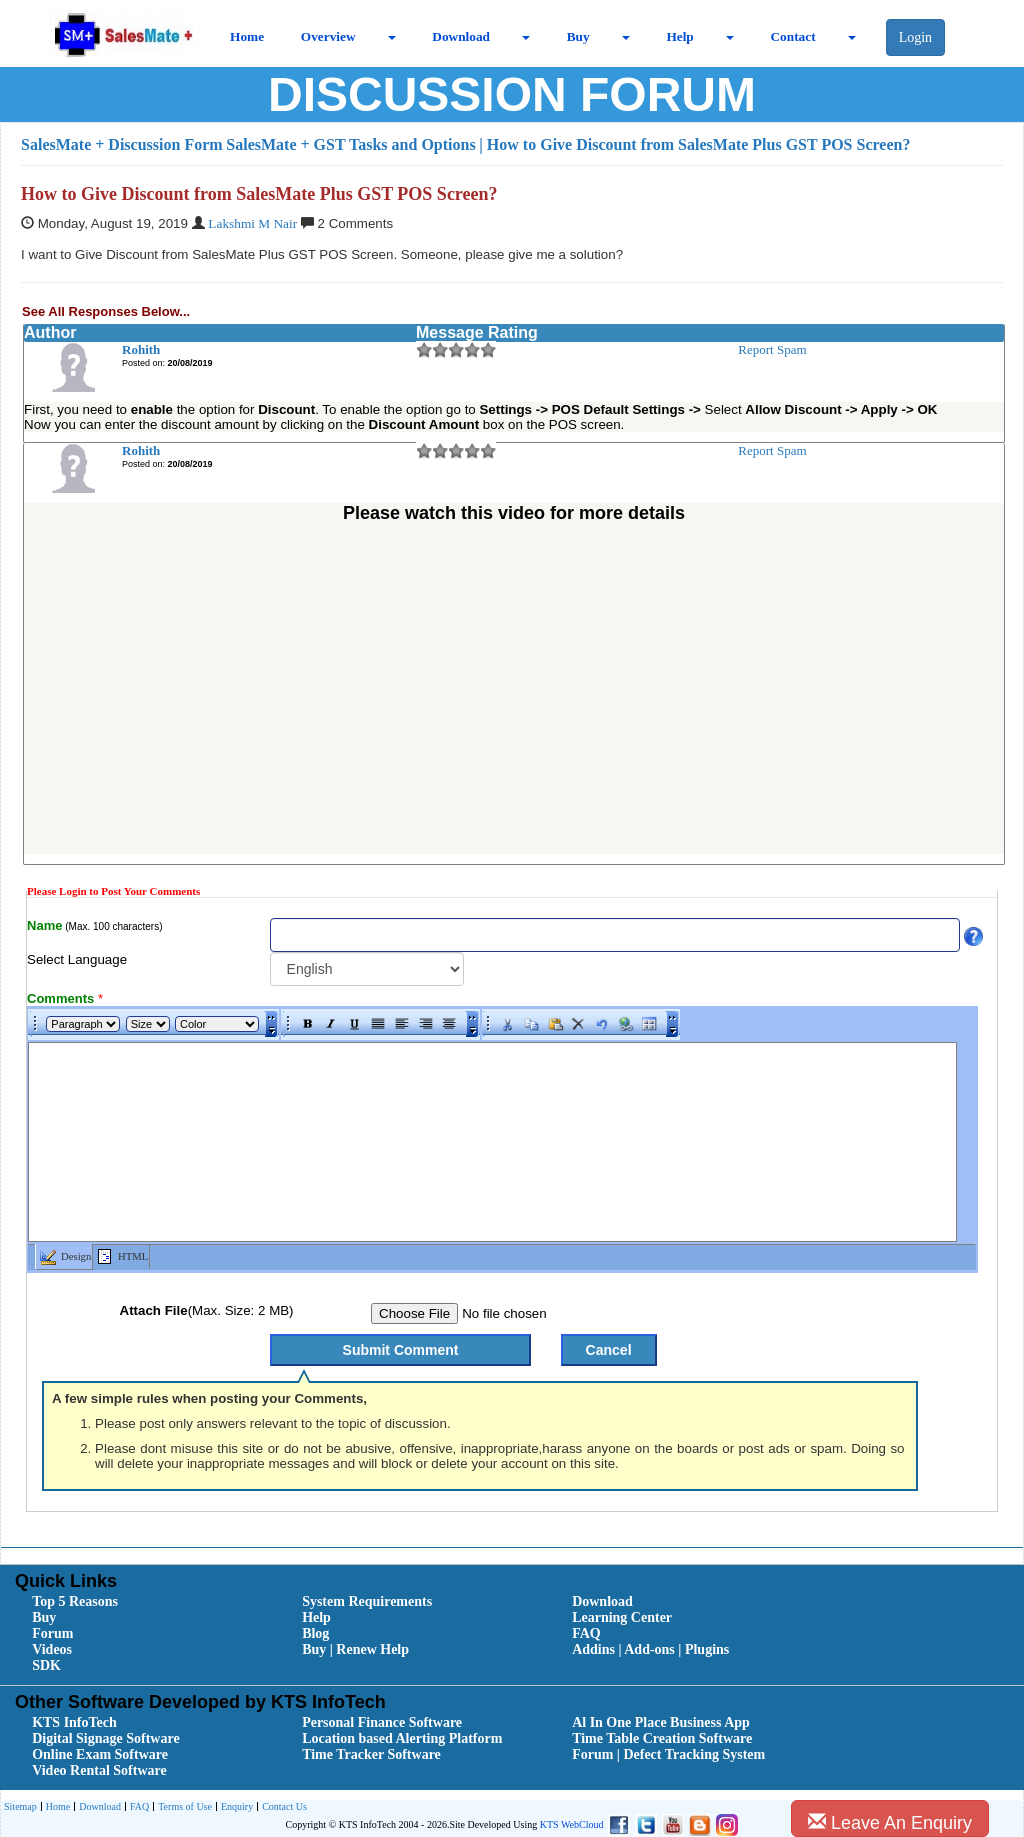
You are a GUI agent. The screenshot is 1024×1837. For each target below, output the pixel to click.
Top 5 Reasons (75, 1601)
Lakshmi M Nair (252, 223)
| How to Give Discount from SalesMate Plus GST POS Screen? (694, 144)
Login (915, 37)
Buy (578, 36)
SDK (46, 1665)
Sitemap (20, 1806)
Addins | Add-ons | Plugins (650, 1649)
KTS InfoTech (74, 1722)
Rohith (141, 349)
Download (461, 36)
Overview (328, 36)
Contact (792, 36)
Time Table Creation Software (662, 1738)
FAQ (586, 1633)
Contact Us (282, 1807)
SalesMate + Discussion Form (122, 144)
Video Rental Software (99, 1770)
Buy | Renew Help (355, 1649)
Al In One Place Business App (661, 1722)
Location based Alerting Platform (402, 1738)
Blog (315, 1633)
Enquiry (234, 1807)
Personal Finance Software (382, 1722)
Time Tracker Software (371, 1754)
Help (679, 36)
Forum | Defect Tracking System (668, 1754)
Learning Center (622, 1617)
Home (247, 36)
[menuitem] (145, 1602)
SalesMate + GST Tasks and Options (350, 144)
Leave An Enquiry (890, 1822)
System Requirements (367, 1601)
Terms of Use (182, 1807)
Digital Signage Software (106, 1738)
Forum (52, 1633)
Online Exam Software (100, 1754)
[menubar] (516, 1634)
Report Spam (772, 349)
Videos (52, 1649)
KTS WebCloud (572, 1824)
